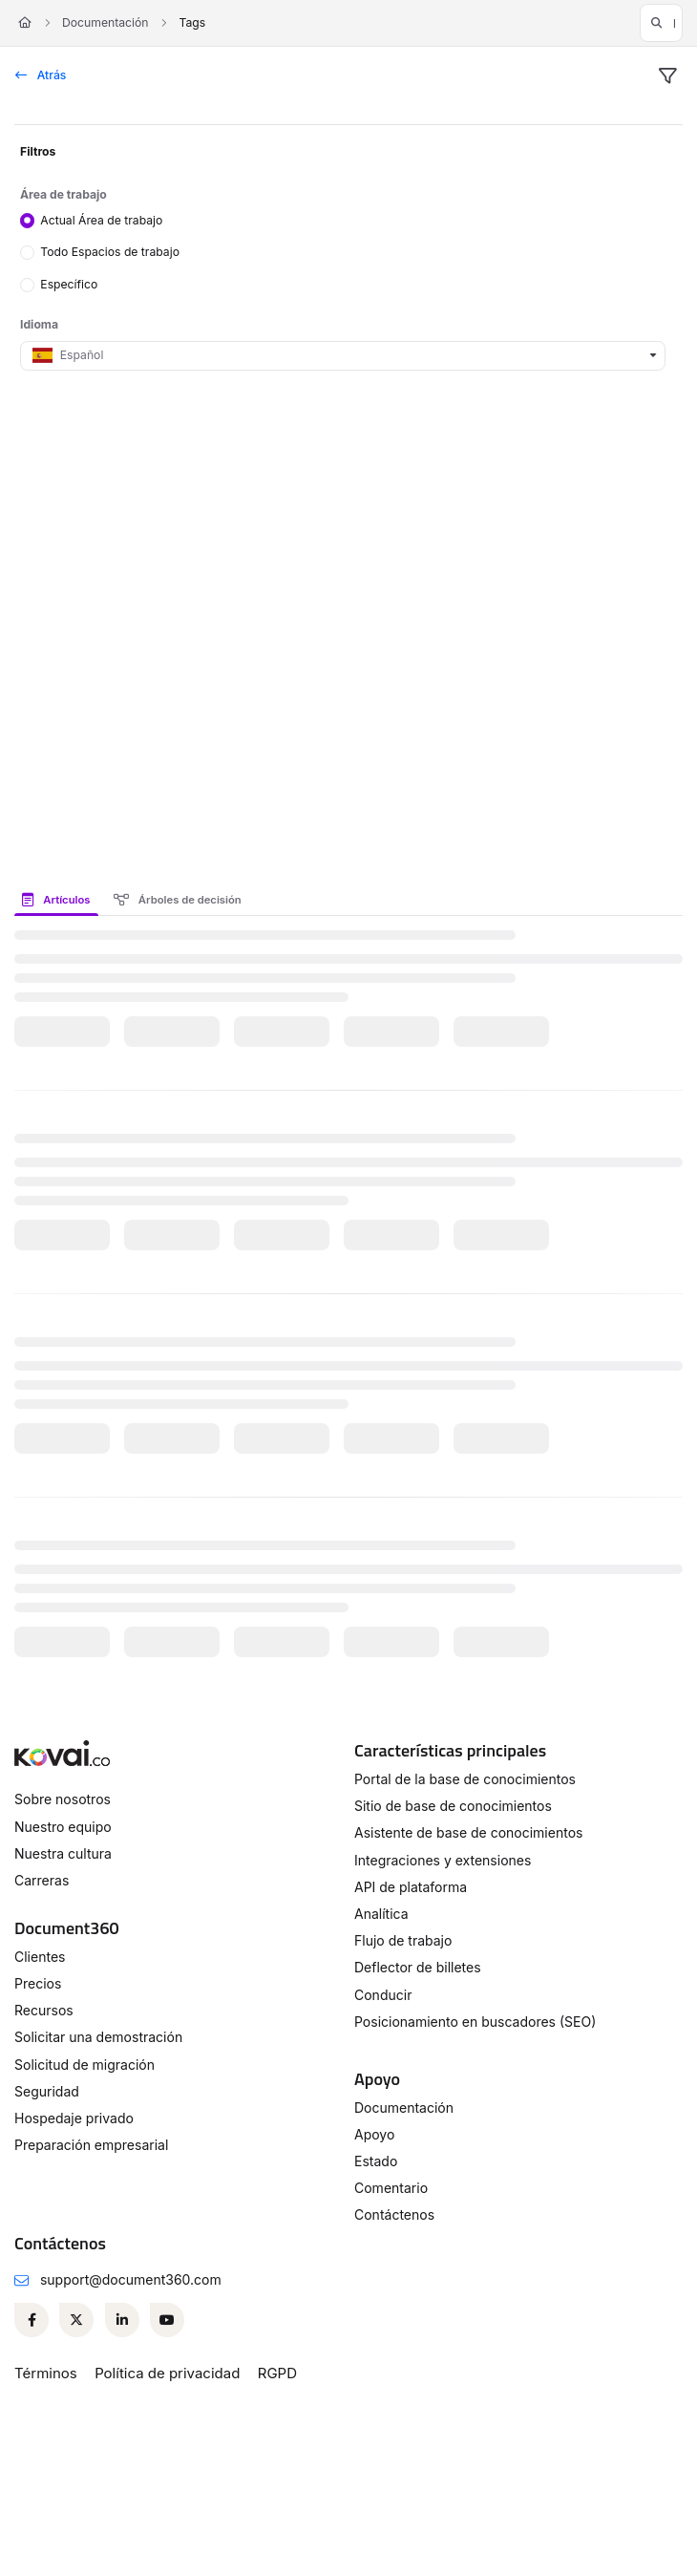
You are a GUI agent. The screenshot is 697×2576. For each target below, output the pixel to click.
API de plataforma (410, 1887)
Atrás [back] (40, 75)
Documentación (105, 22)
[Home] (25, 23)
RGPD (277, 2373)
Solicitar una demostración (98, 2037)
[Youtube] (167, 2320)
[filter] (667, 76)
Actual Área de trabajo (101, 219)
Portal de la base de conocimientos (465, 1779)
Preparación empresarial (91, 2145)
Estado (375, 2161)
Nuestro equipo (63, 1827)
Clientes (39, 1956)
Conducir (383, 1995)
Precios (37, 1983)
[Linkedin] (122, 2320)
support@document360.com (131, 2279)
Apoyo (374, 2134)
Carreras (41, 1880)
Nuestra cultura (63, 1853)
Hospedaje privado (74, 2118)
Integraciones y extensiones (442, 1860)
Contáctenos (394, 2214)
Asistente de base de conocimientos (468, 1832)
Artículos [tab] (56, 899)
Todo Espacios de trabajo (110, 252)
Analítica (381, 1913)
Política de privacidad (167, 2373)
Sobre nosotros (62, 1799)
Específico (68, 284)
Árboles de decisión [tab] (178, 899)
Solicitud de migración (84, 2064)
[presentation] (60, 899)
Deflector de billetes (417, 1967)
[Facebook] (31, 2320)
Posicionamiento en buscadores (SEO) (475, 2021)
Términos (45, 2373)
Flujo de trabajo (403, 1940)
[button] (661, 23)
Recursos (44, 2010)
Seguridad (46, 2091)
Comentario (391, 2188)
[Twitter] (76, 2320)
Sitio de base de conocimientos (453, 1806)
